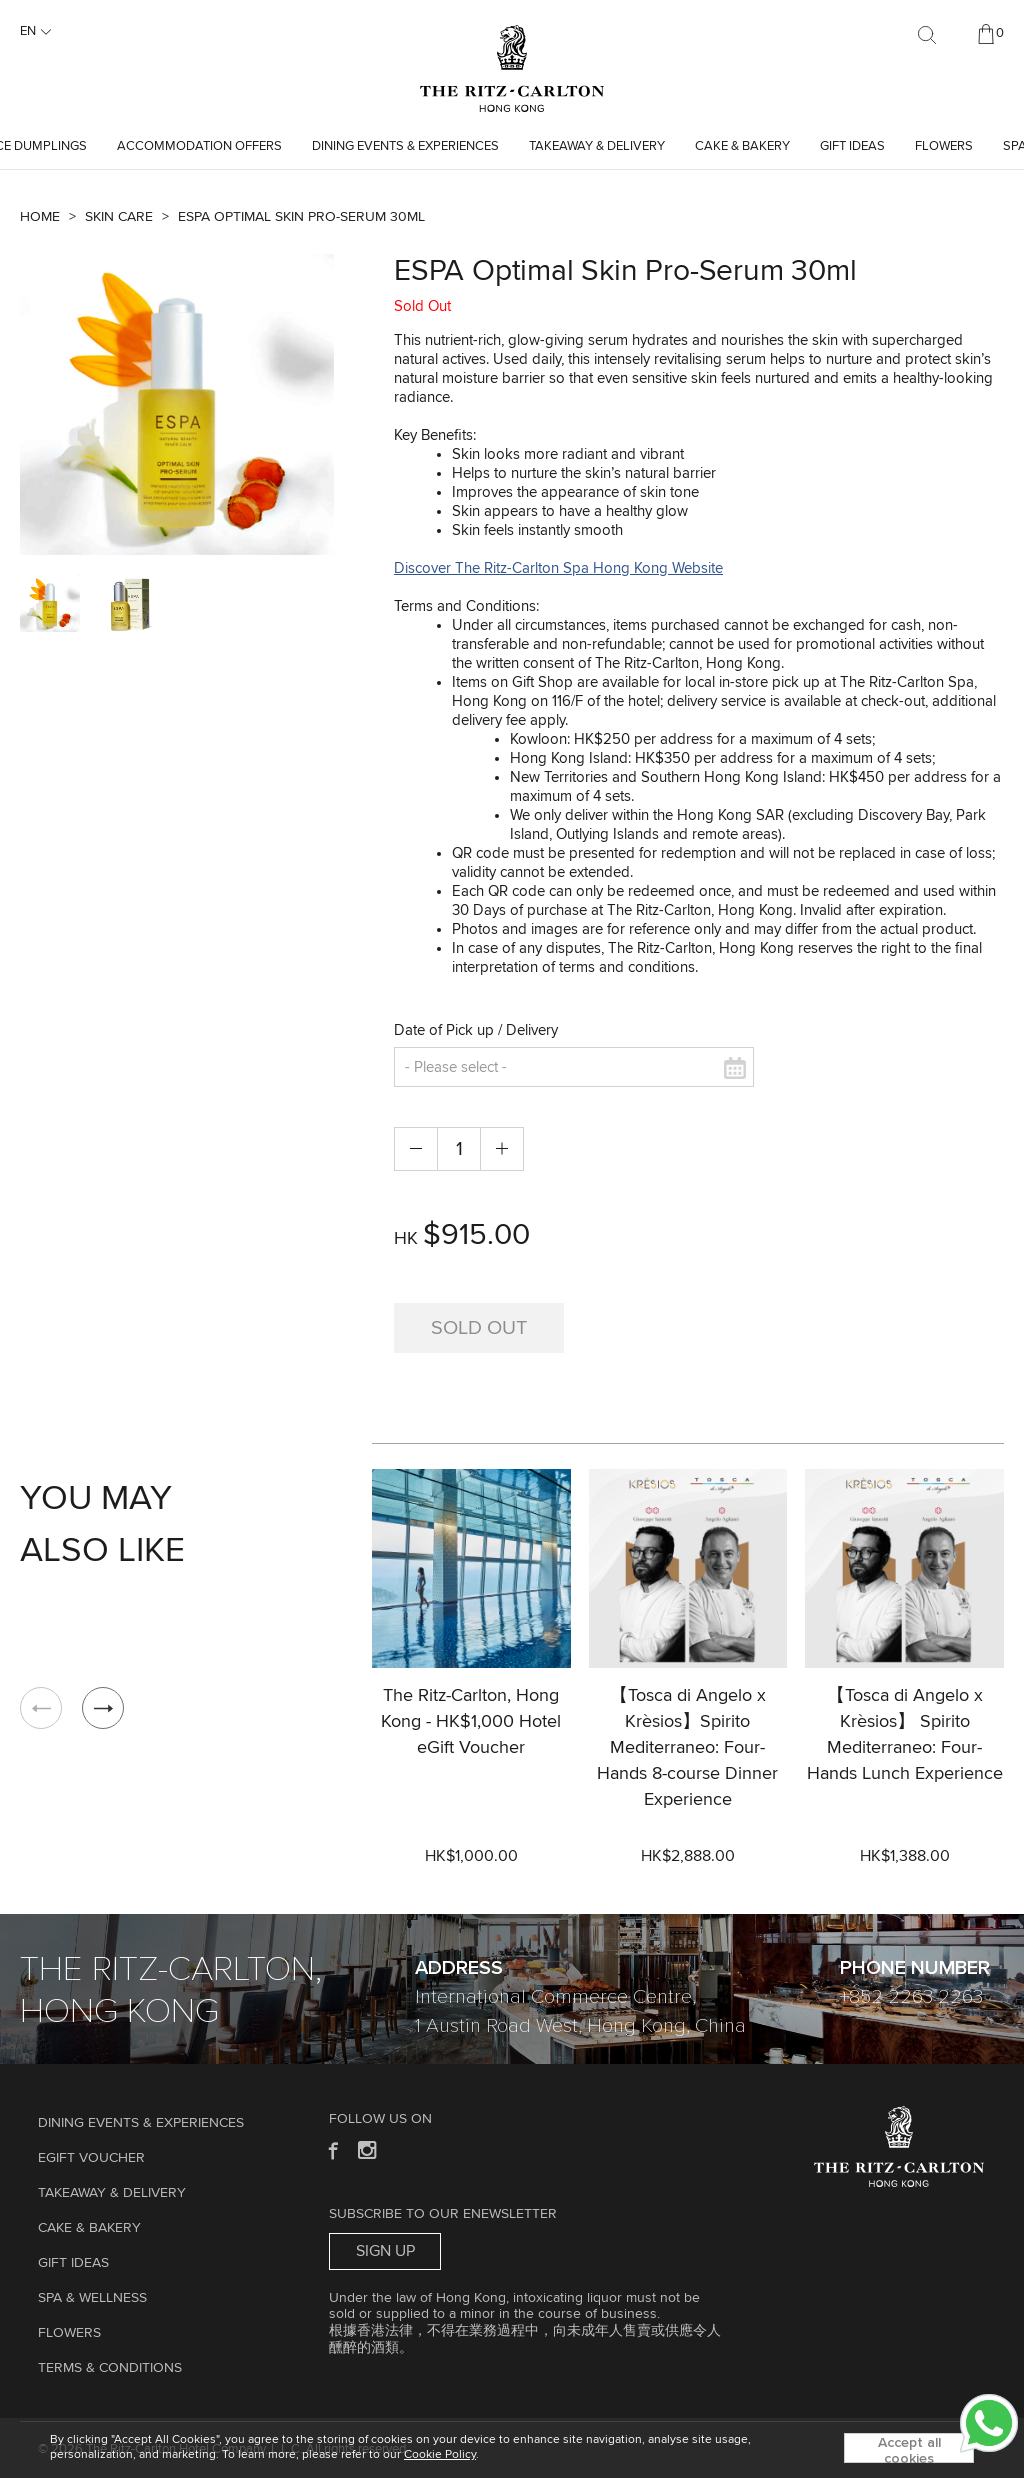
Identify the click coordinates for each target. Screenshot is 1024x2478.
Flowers (944, 146)
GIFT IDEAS (852, 146)
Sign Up (385, 2251)
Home (40, 217)
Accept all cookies (909, 2449)
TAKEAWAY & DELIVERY (597, 146)
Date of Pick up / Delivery (476, 1030)
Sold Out (479, 1328)
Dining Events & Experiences (405, 146)
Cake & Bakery (742, 146)
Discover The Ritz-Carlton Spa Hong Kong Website (558, 568)
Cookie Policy (440, 2455)
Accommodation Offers (199, 146)
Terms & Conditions (110, 2368)
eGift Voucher (91, 2158)
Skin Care (119, 217)
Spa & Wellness (92, 2298)
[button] (103, 1708)
